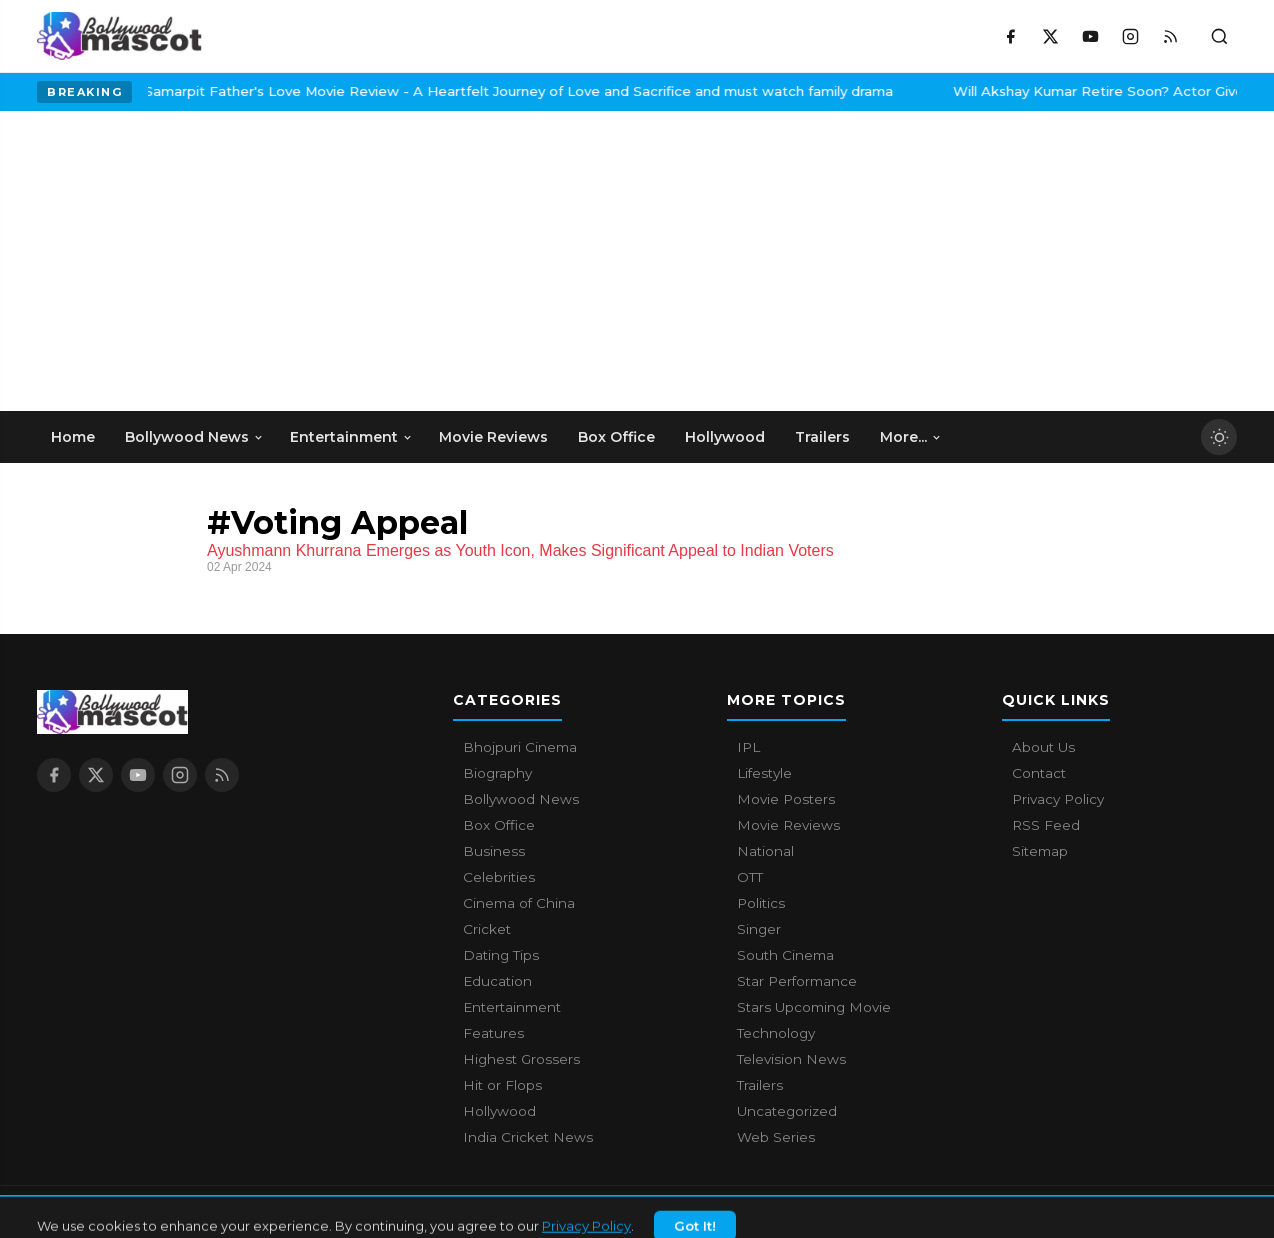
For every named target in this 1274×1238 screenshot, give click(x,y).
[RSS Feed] (1170, 36)
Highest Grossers (521, 1059)
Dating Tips (501, 955)
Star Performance (797, 981)
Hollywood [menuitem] (725, 437)
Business (494, 851)
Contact (1039, 773)
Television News (791, 1059)
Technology (776, 1033)
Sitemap (1040, 851)
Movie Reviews (788, 825)
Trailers (760, 1085)
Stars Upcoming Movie (814, 1007)
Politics (761, 903)
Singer (759, 929)
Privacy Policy (1058, 799)
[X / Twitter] (1050, 36)
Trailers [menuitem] (822, 437)
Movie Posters (786, 799)
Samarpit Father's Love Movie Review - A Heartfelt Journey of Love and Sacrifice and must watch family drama (387, 91)
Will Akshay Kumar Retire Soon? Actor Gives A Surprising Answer (1040, 91)
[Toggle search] (1219, 36)
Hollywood (499, 1111)
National (765, 851)
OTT (750, 877)
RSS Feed (1046, 825)
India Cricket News (528, 1137)
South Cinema (785, 955)
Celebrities (499, 877)
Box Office (499, 825)
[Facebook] (1010, 36)
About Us (1043, 747)
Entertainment (512, 1007)
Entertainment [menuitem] (351, 437)
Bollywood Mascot (147, 1212)
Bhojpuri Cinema (520, 747)
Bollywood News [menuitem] (194, 437)
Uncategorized (787, 1111)
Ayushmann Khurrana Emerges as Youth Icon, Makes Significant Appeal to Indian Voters (520, 550)
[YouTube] (1090, 36)
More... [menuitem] (911, 437)
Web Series (776, 1137)
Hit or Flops (502, 1085)
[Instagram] (1130, 36)
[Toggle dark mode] (1219, 437)
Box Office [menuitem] (616, 437)
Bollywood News (521, 799)
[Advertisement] (187, 261)
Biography (497, 773)
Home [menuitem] (73, 437)
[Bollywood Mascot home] (119, 36)
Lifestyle (764, 773)
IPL (748, 747)
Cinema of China (519, 903)
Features (493, 1033)
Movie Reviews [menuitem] (493, 437)
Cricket (487, 929)
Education (497, 981)
